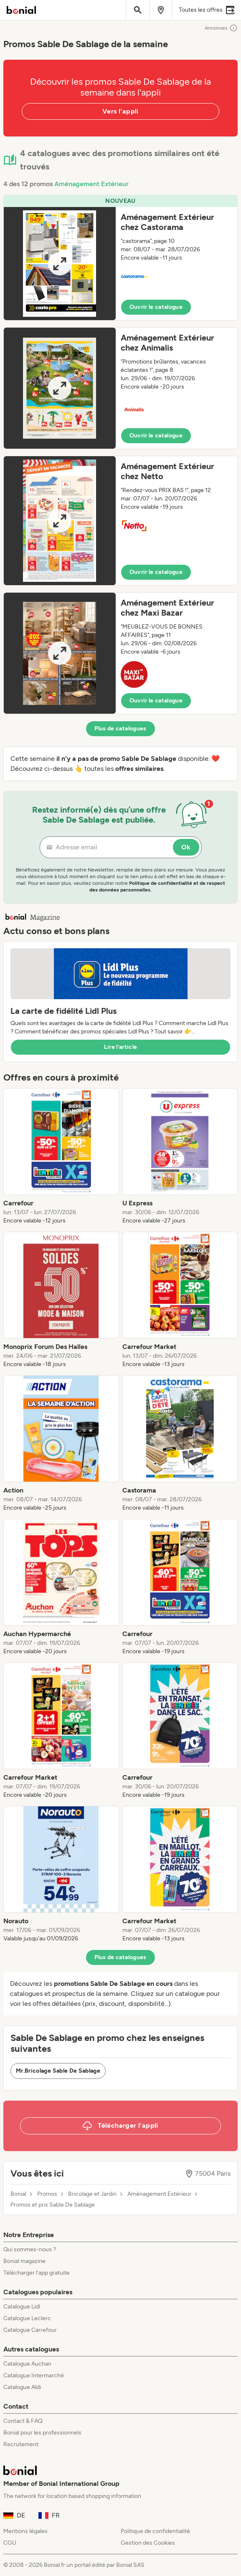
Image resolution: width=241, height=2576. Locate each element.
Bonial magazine (24, 2261)
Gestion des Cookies (148, 2542)
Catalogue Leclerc (27, 2318)
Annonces (221, 28)
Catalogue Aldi (22, 2387)
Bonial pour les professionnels (42, 2432)
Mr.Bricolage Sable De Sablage (58, 2070)
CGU (9, 2542)
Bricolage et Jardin (92, 2194)
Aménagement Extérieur (91, 184)
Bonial (18, 2194)
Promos (47, 2194)
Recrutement (20, 2444)
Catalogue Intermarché (33, 2375)
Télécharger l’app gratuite (36, 2272)
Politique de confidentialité (155, 2531)
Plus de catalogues (120, 728)
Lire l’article (120, 1047)
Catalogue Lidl (21, 2306)
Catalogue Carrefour (30, 2330)
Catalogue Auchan (27, 2363)
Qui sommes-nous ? (29, 2249)
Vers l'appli (120, 111)
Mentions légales (25, 2531)
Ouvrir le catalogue (156, 307)
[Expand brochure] (60, 263)
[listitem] (61, 1156)
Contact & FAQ (23, 2420)
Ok (186, 847)
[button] (120, 258)
